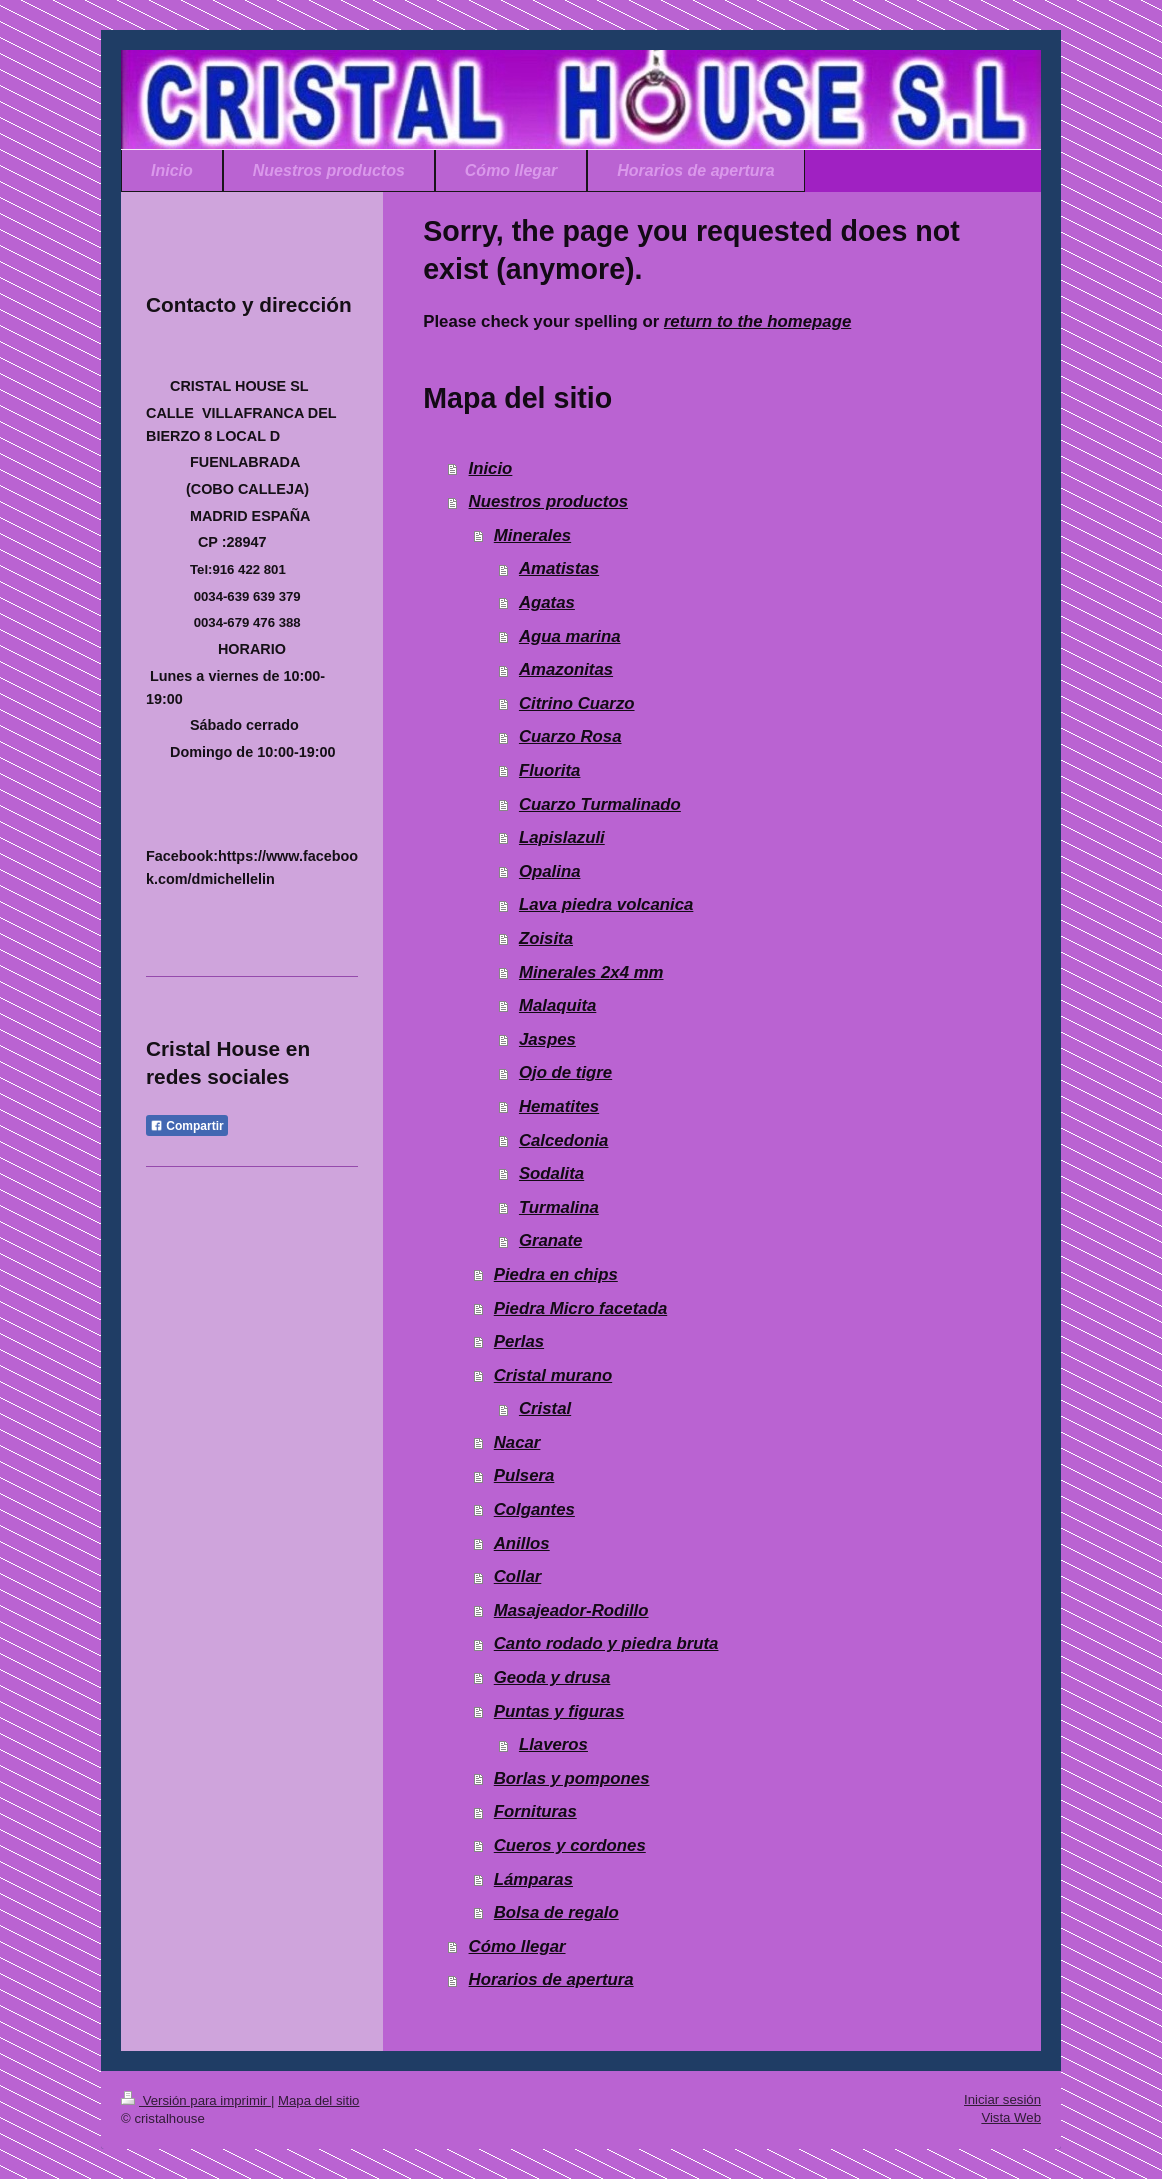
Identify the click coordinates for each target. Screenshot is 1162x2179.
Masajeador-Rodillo (571, 1610)
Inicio (491, 468)
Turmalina (559, 1207)
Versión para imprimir (196, 2100)
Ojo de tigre (565, 1072)
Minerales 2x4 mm (591, 972)
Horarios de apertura (551, 1979)
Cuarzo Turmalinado (600, 804)
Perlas (519, 1341)
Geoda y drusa (552, 1677)
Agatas (547, 602)
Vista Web (1011, 2117)
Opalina (550, 871)
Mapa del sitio (318, 2100)
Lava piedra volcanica (606, 904)
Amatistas (559, 568)
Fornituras (535, 1811)
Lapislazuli (562, 837)
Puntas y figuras (559, 1711)
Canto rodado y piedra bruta (606, 1643)
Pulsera (524, 1475)
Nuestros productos (548, 501)
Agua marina (570, 636)
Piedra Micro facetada (580, 1308)
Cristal (545, 1408)
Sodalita (551, 1173)
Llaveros (553, 1744)
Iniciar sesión (1002, 2099)
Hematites (559, 1106)
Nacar (517, 1442)
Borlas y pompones (572, 1778)
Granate (550, 1240)
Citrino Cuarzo (577, 703)
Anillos (522, 1543)
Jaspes (547, 1039)
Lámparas (533, 1879)
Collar (518, 1576)
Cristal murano (553, 1375)
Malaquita (557, 1005)
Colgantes (534, 1509)
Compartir (187, 1126)
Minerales (532, 535)
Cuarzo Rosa (570, 736)
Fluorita (550, 770)
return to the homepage (757, 321)
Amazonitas (566, 669)
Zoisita (546, 938)
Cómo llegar (517, 1946)
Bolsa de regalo (556, 1912)
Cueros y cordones (570, 1845)
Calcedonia (564, 1140)
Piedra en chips (556, 1274)
